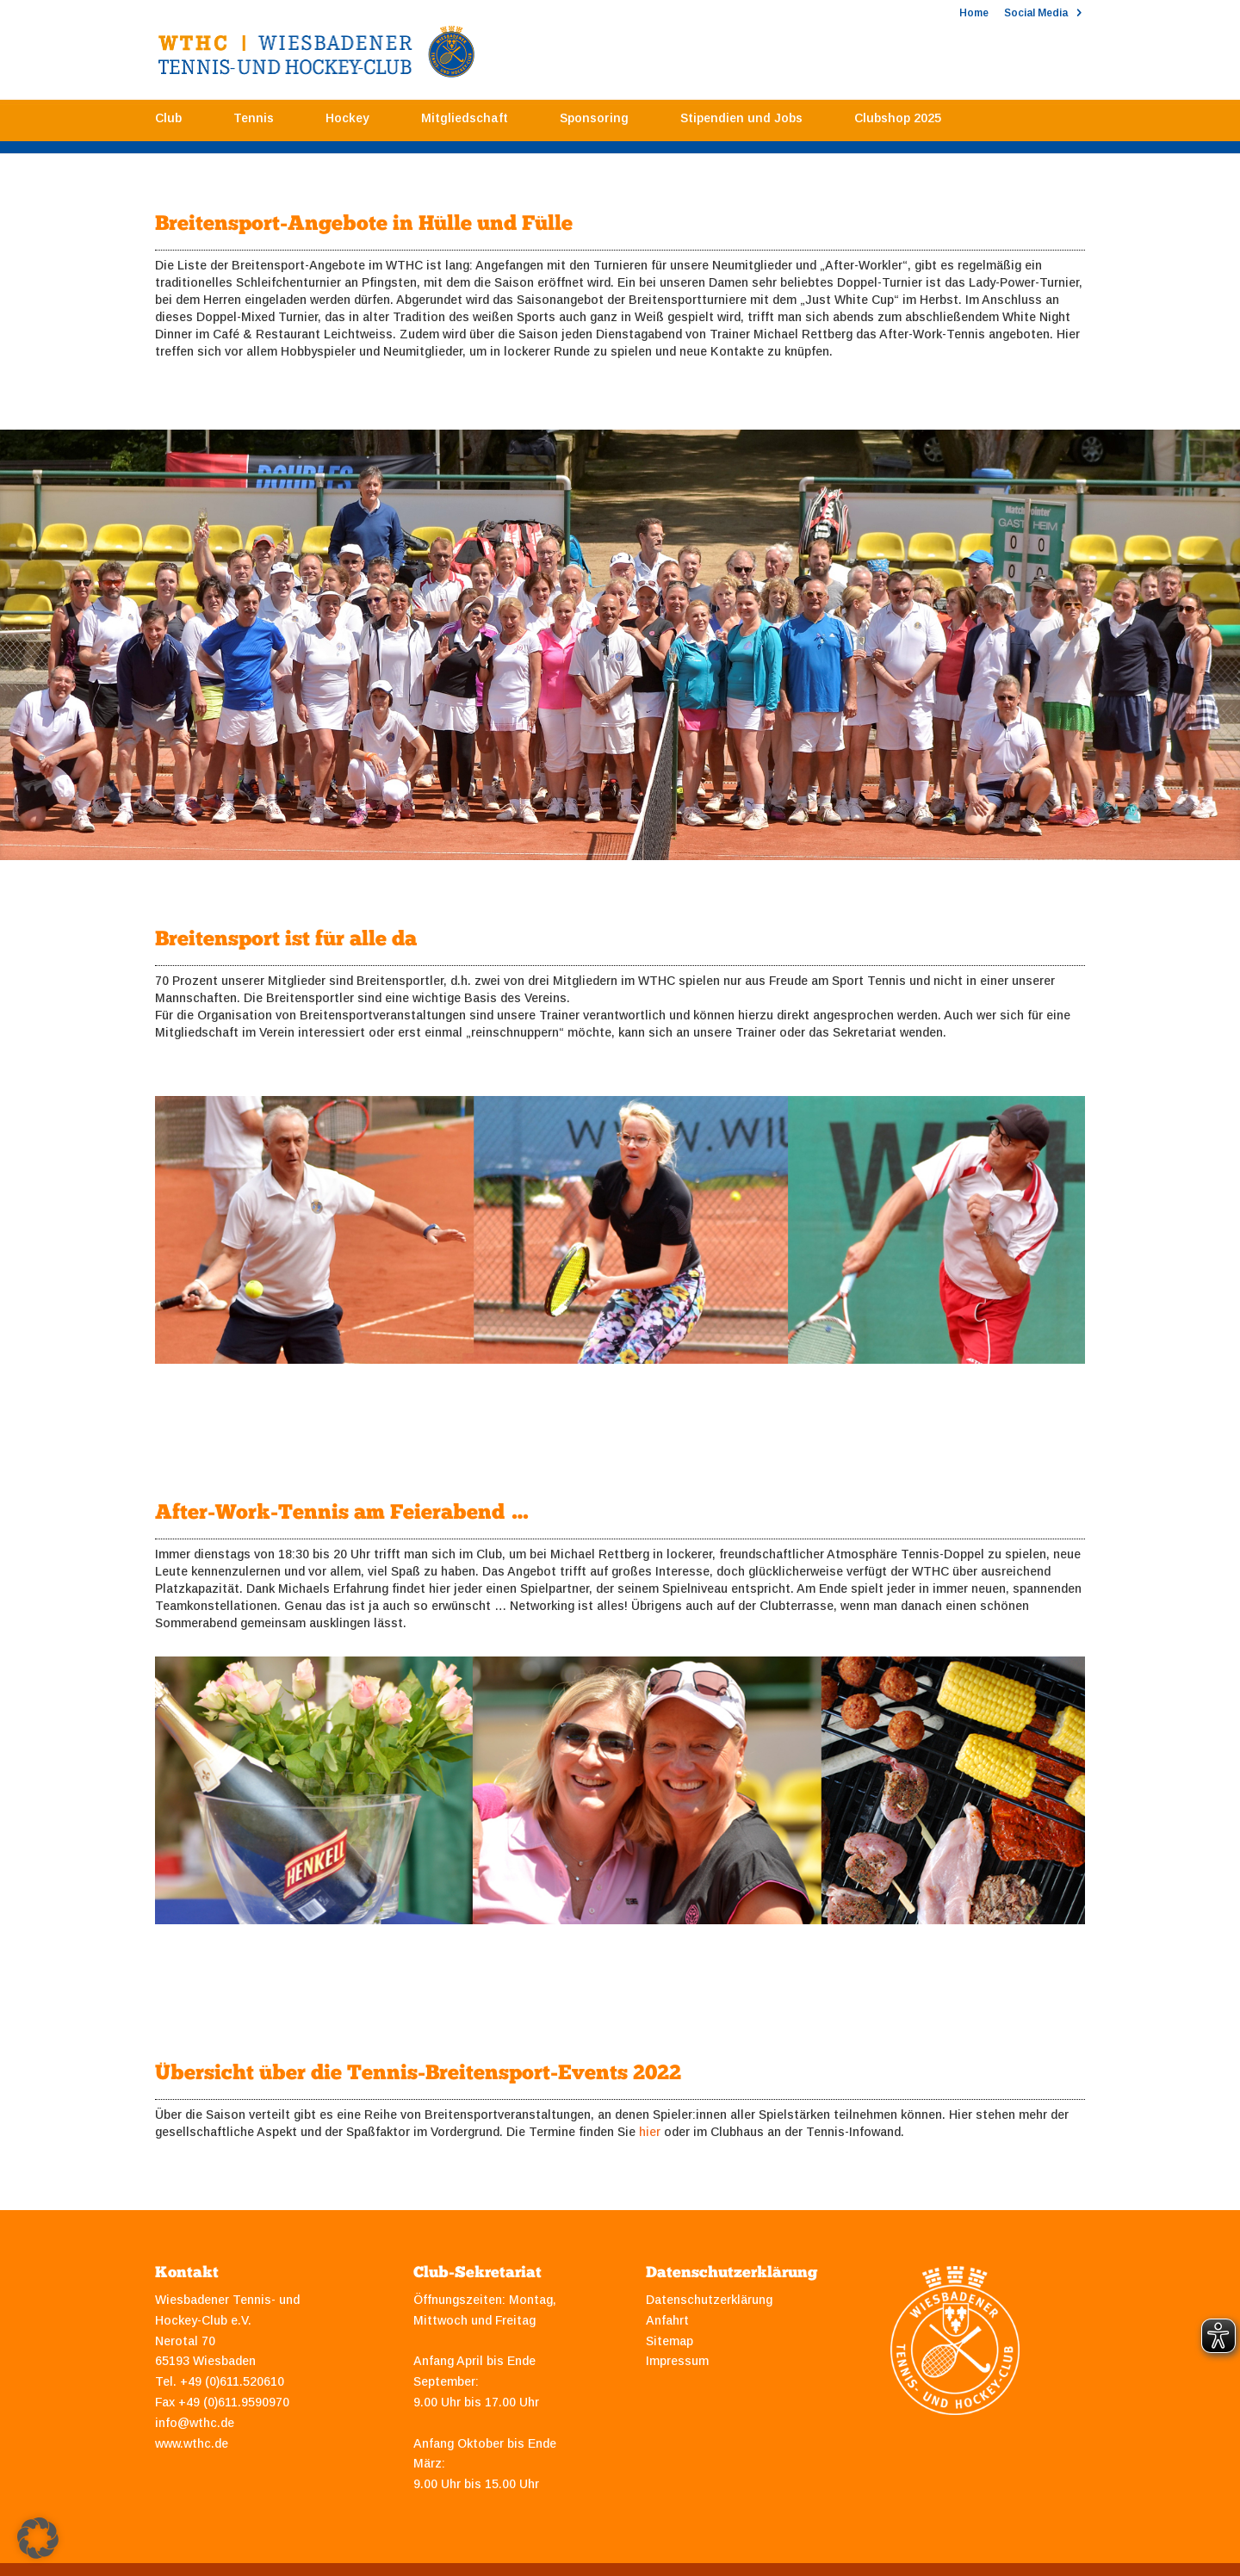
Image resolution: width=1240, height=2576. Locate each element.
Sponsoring (594, 122)
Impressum (677, 2361)
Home (974, 13)
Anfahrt (667, 2320)
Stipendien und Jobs (741, 122)
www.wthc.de (191, 2443)
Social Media (1036, 13)
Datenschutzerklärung (709, 2300)
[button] (38, 2538)
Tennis (253, 122)
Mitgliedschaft (464, 122)
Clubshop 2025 (897, 122)
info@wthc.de (194, 2423)
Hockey (347, 122)
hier (649, 2132)
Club (168, 122)
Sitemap (669, 2341)
